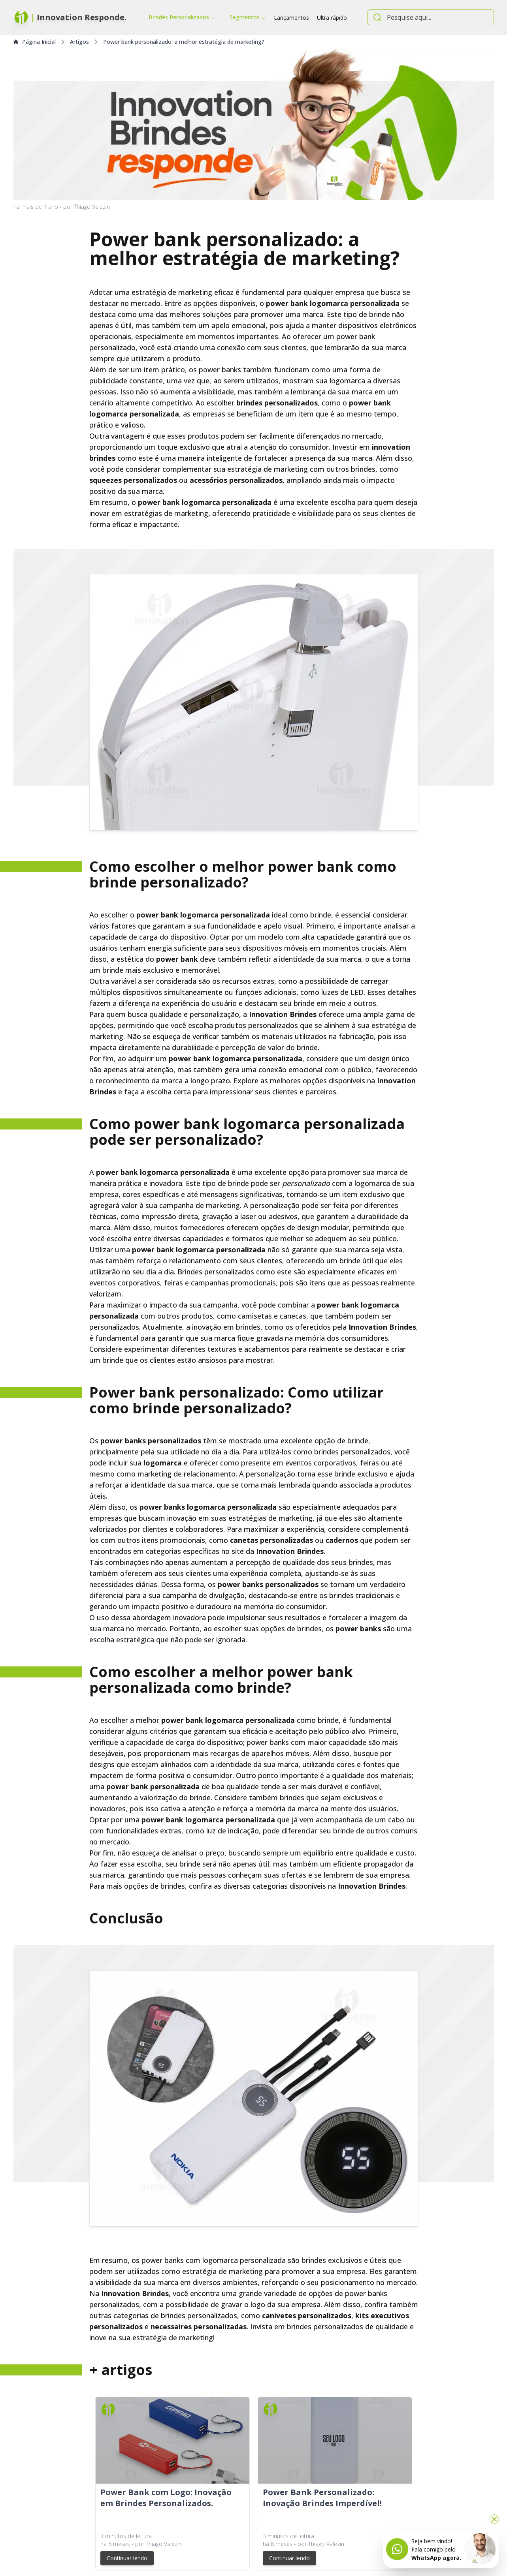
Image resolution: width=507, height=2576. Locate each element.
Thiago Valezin (92, 206)
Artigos (79, 41)
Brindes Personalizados (182, 17)
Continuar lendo (127, 2558)
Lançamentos (291, 17)
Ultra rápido (332, 17)
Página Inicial (34, 41)
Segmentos (248, 17)
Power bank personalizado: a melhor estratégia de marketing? (183, 41)
